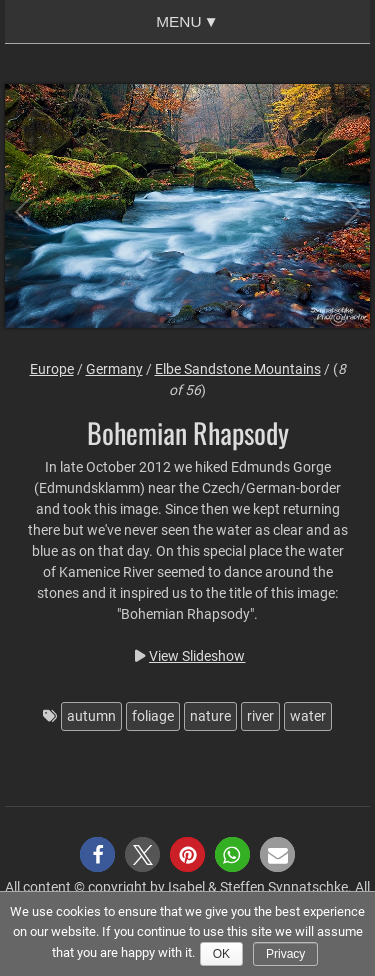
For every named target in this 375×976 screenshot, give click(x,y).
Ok (221, 954)
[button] (97, 854)
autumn (91, 716)
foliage (153, 716)
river (260, 716)
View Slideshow (197, 656)
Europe (52, 369)
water (308, 716)
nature (210, 716)
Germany (114, 369)
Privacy (285, 954)
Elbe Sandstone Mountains (238, 369)
